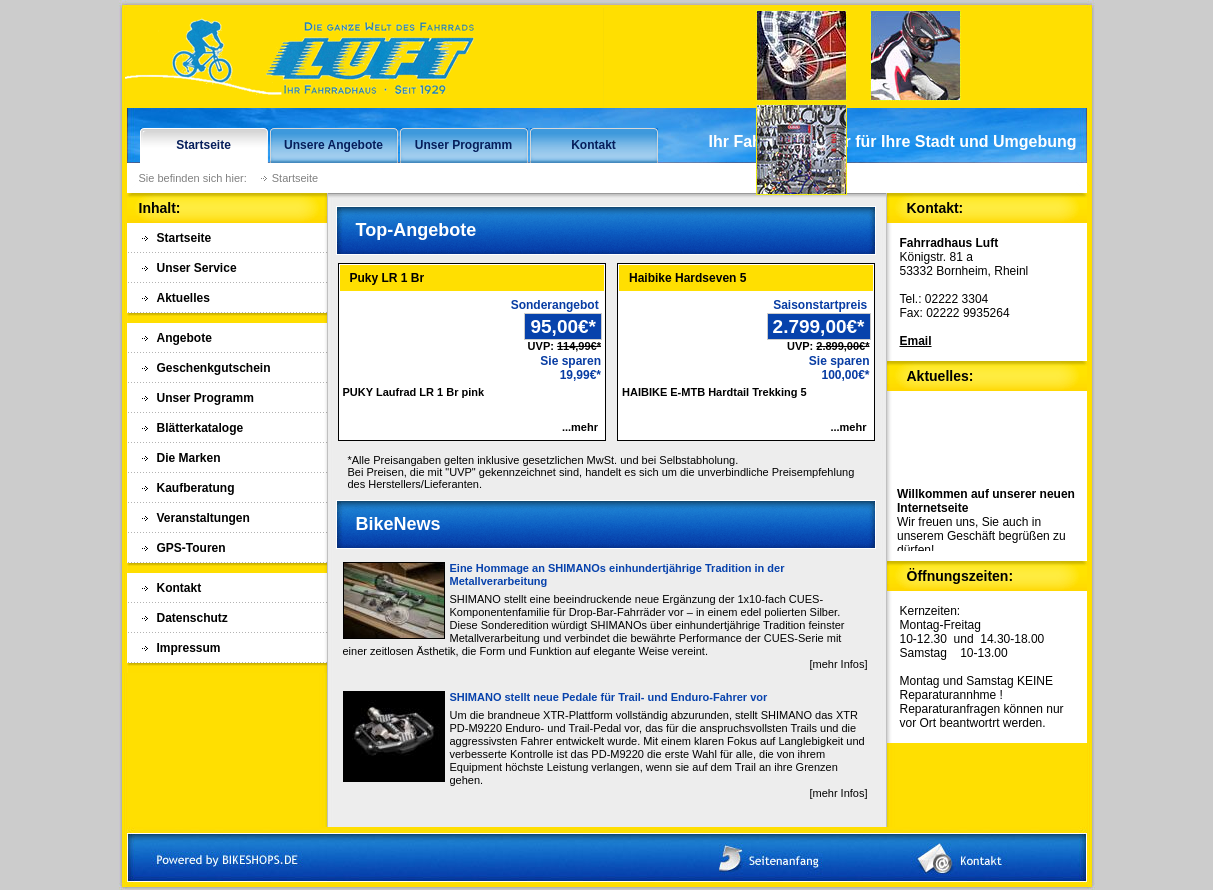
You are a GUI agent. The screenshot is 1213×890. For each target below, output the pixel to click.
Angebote (184, 338)
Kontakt (593, 145)
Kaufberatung (196, 488)
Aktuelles (183, 298)
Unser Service (197, 268)
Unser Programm (463, 145)
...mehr (580, 427)
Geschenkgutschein (214, 368)
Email (916, 341)
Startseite (203, 145)
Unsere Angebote (333, 145)
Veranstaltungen (203, 518)
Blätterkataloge (200, 428)
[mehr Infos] (838, 664)
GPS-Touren (191, 548)
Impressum (189, 648)
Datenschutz (192, 618)
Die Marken (189, 458)
